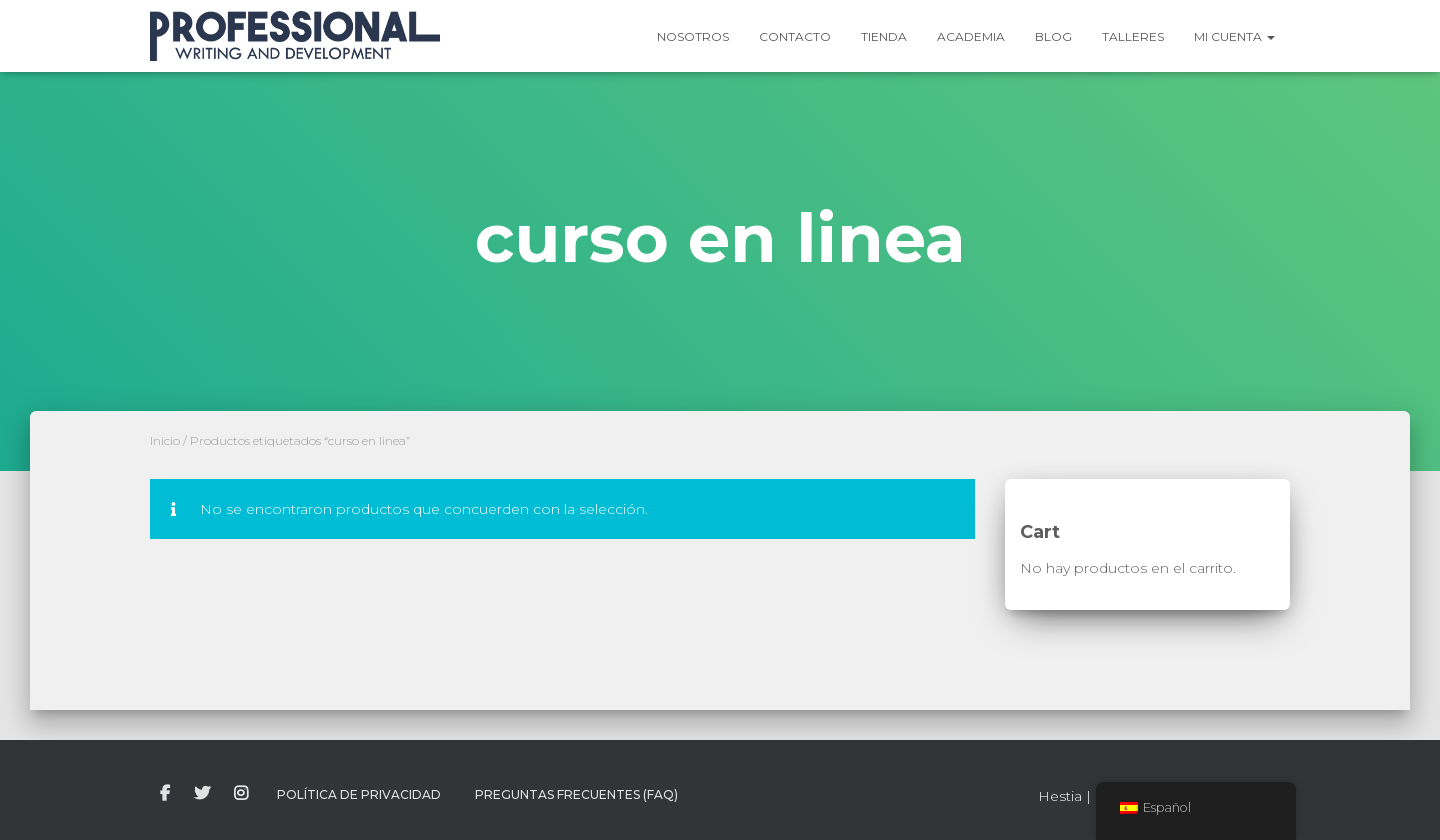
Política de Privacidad (359, 794)
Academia (971, 36)
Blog (1053, 36)
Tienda (884, 36)
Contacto (795, 36)
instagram (241, 794)
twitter (202, 794)
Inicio (165, 440)
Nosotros (693, 36)
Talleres (1133, 36)
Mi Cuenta (1234, 36)
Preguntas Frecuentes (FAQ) (576, 794)
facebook (165, 794)
